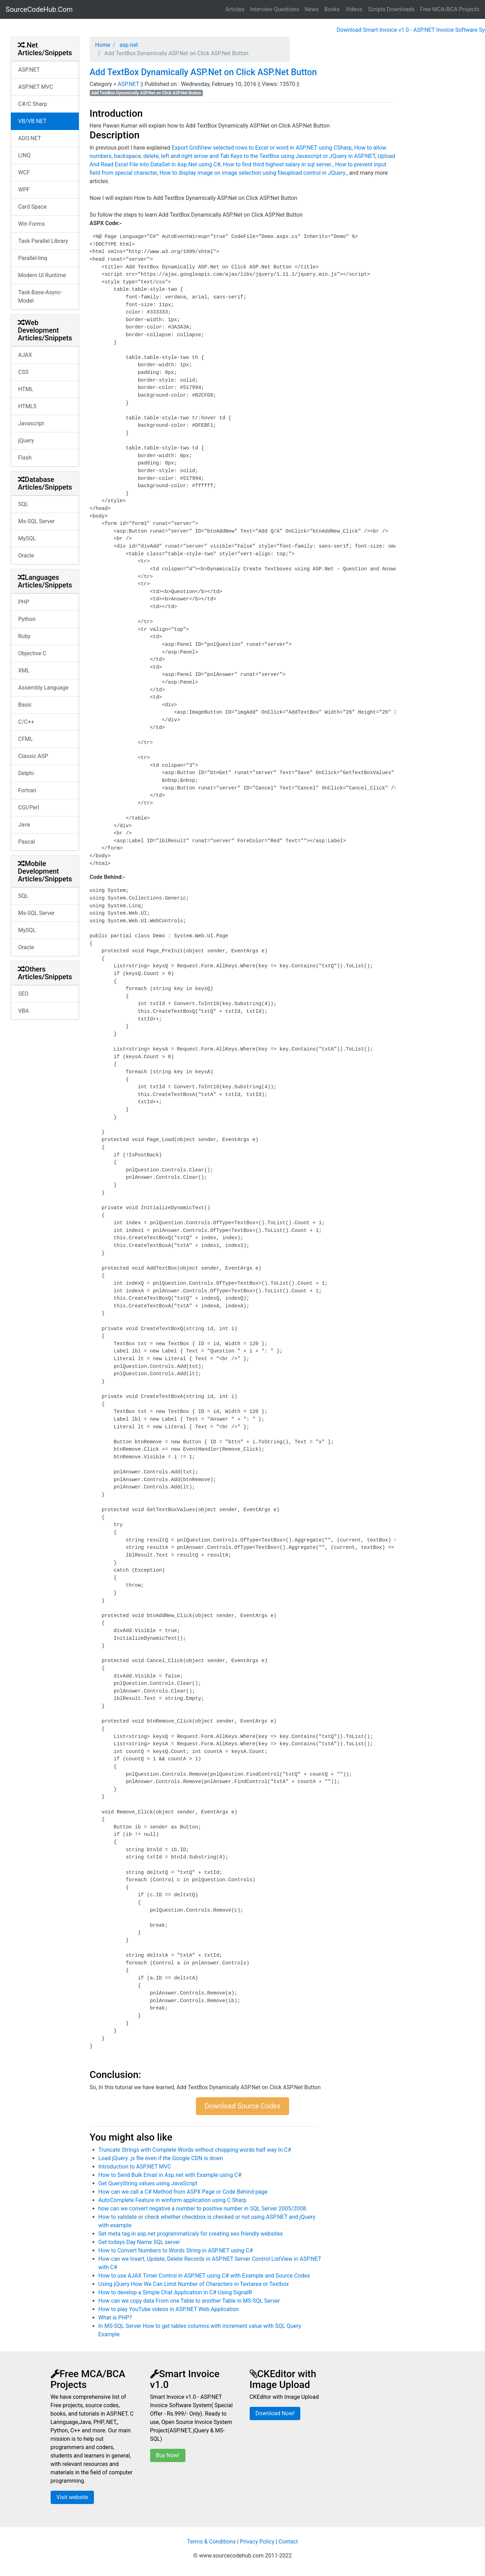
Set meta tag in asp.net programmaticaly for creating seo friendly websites (190, 2233)
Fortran (27, 790)
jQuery (26, 440)
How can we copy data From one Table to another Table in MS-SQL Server (189, 2300)
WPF (24, 189)
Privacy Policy (257, 2541)
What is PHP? (115, 2317)
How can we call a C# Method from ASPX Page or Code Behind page (183, 2191)
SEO (23, 993)
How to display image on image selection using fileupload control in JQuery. (253, 172)
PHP (23, 602)
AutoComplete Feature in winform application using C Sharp (172, 2200)
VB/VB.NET (32, 121)
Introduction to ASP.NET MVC (134, 2166)
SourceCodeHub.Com (39, 9)
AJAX (25, 355)
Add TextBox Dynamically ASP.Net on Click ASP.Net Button (203, 72)
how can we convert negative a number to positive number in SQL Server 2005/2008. (203, 2208)
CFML (25, 739)
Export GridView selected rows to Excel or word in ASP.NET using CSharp (262, 147)
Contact (288, 2541)
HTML (25, 389)
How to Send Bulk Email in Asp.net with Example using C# (170, 2175)
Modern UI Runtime (42, 275)
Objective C (32, 653)
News (311, 9)
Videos (353, 9)
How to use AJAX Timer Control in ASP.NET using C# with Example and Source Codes (204, 2275)
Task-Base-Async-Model (40, 296)
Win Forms (31, 224)
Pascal (26, 841)
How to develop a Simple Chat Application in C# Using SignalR (175, 2292)
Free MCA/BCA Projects (449, 9)
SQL (23, 504)
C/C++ (26, 722)
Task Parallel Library (43, 241)
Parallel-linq (32, 258)
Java (24, 824)
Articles (235, 9)
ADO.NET (29, 138)
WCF (24, 172)
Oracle (26, 555)
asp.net (128, 45)
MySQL (27, 538)
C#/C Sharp (32, 104)
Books (332, 9)
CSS (23, 372)
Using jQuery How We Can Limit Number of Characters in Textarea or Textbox (193, 2284)
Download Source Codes (243, 2106)
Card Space (32, 206)
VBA (23, 1011)
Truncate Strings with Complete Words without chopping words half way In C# (194, 2149)
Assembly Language (43, 687)
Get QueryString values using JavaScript (148, 2183)
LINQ (24, 155)
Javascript (31, 423)
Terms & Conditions (211, 2541)
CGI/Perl (28, 807)
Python (27, 619)
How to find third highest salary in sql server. (278, 164)
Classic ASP (33, 756)
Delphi (26, 773)
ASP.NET (29, 69)
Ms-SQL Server (36, 521)
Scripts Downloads (391, 9)
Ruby (24, 636)
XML (24, 670)
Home (102, 45)
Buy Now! (167, 2455)
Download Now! (275, 2413)
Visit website (72, 2497)
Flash (25, 457)
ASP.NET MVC (35, 87)
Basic (25, 704)
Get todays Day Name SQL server (139, 2242)
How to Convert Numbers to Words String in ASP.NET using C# (175, 2250)
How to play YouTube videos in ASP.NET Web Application (168, 2309)
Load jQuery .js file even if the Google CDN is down (160, 2158)
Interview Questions (274, 9)
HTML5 (27, 406)
